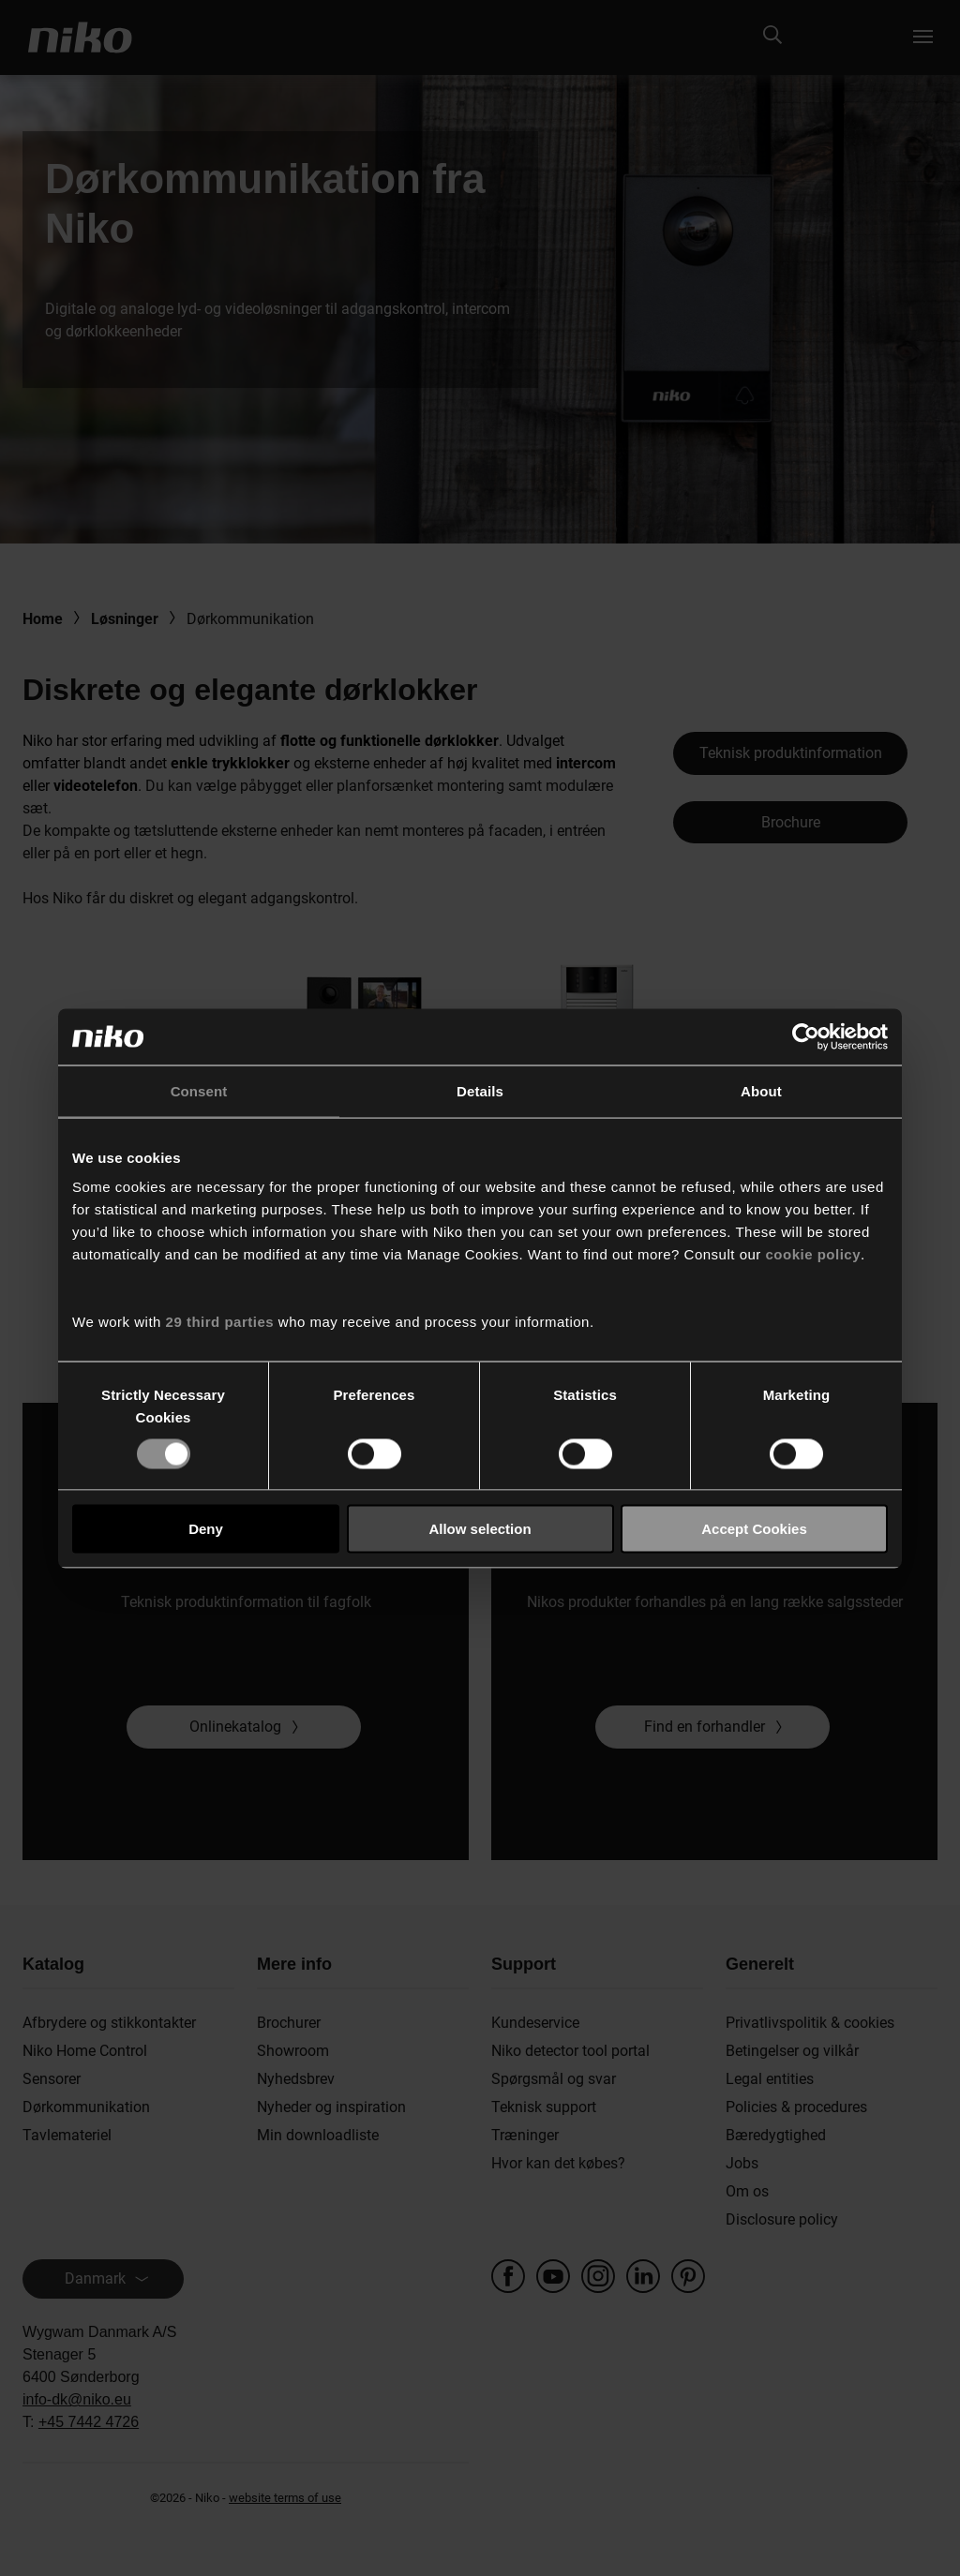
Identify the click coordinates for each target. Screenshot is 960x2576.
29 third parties (220, 1322)
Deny (205, 1529)
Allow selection (479, 1529)
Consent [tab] (199, 1090)
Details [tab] (480, 1090)
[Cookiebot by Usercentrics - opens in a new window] (806, 1036)
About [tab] (761, 1090)
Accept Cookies (754, 1529)
